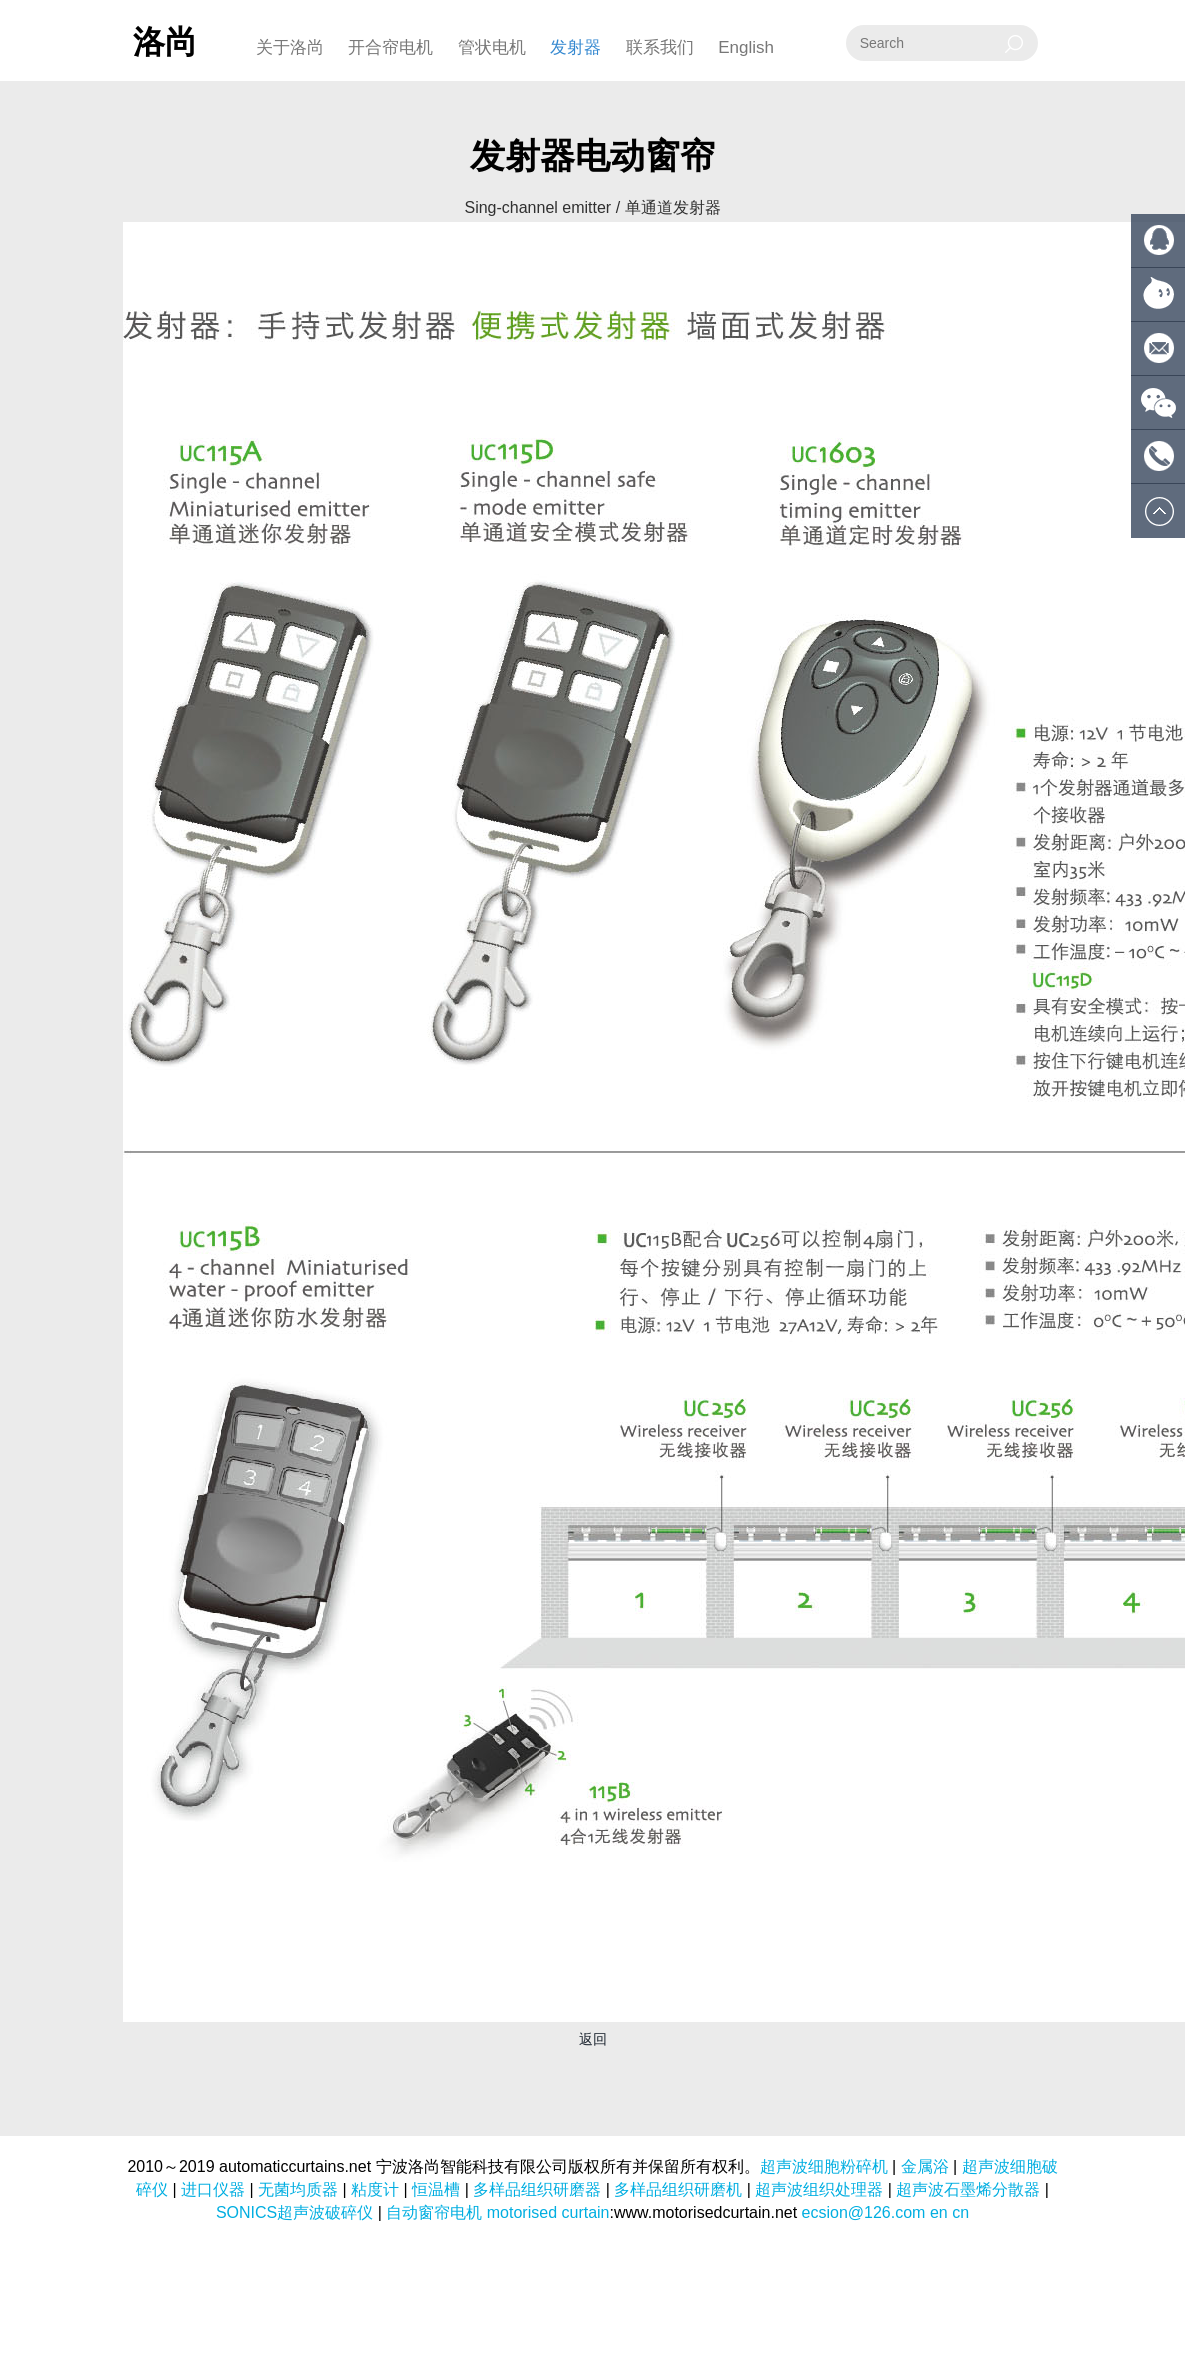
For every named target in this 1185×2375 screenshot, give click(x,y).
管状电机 (492, 47)
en (939, 2212)
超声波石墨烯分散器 (968, 2189)
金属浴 (925, 2166)
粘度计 (375, 2189)
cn (960, 2212)
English (746, 47)
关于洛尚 (290, 47)
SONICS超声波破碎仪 (294, 2212)
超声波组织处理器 (819, 2189)
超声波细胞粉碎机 (824, 2166)
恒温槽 (436, 2189)
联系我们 (660, 47)
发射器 (575, 47)
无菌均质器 (298, 2189)
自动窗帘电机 (434, 2212)
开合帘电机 (390, 47)
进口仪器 (213, 2189)
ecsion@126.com (864, 2212)
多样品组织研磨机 (678, 2189)
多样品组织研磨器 (537, 2189)
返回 (593, 2039)
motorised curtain (548, 2212)
